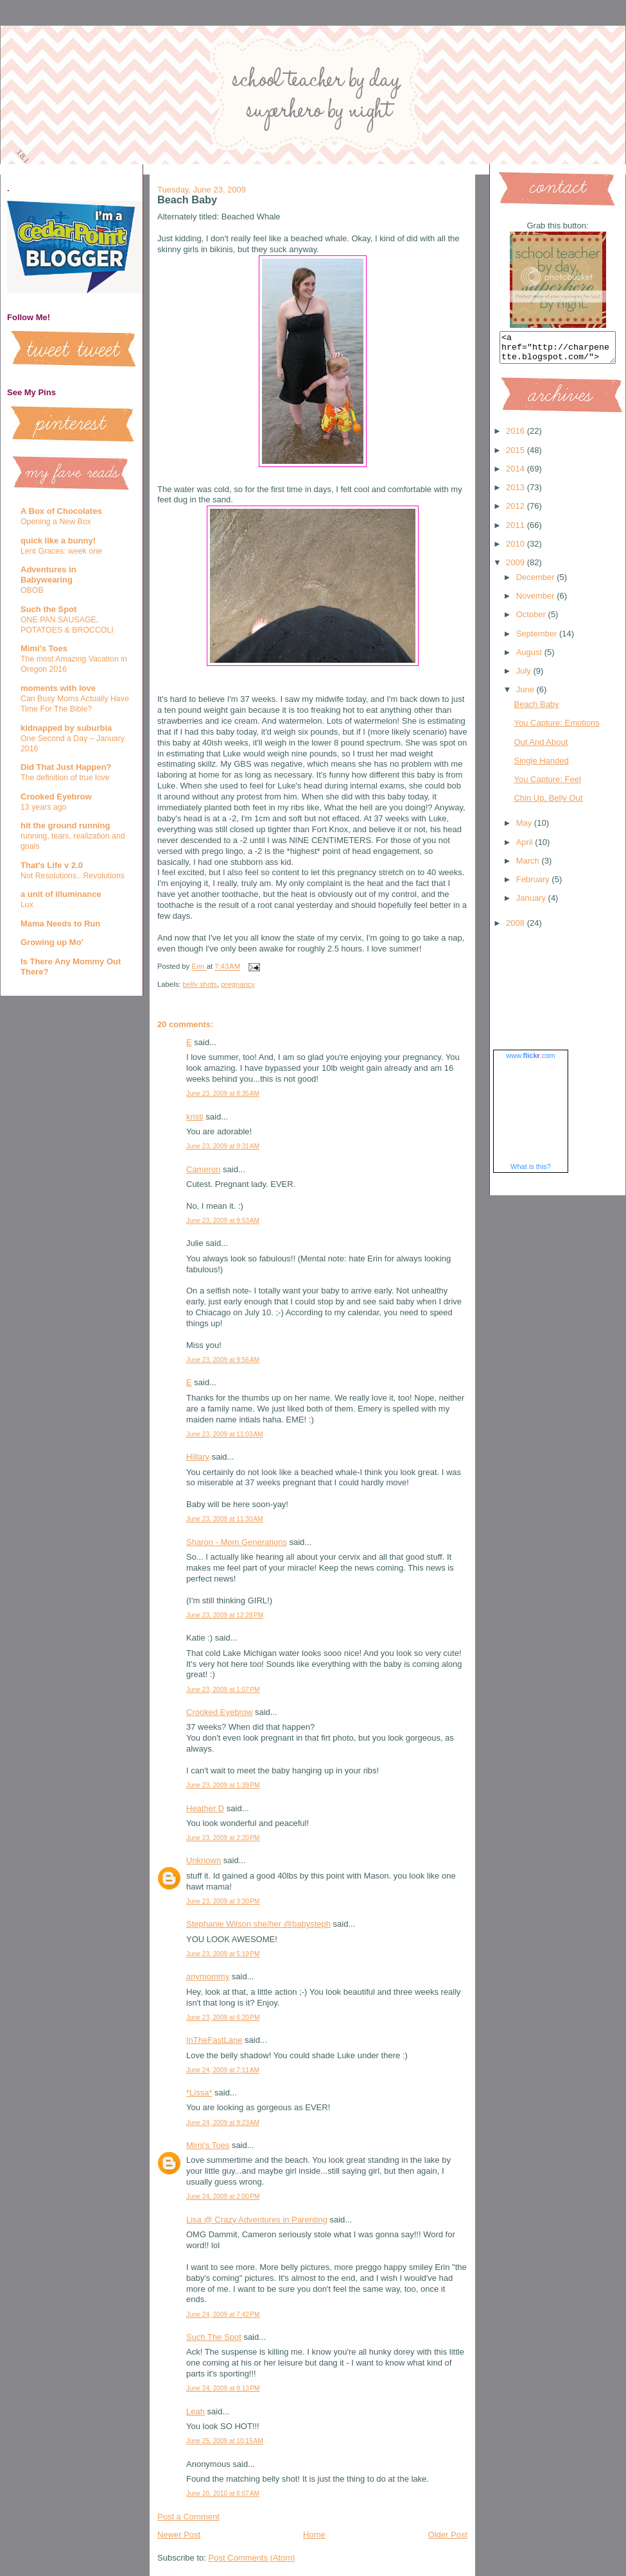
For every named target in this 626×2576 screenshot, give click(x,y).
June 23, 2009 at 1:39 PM (223, 1785)
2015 (516, 456)
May (525, 828)
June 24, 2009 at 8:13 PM (223, 2388)
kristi (195, 1117)
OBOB (32, 590)
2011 (516, 531)
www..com (530, 1061)
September (537, 639)
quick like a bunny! (58, 540)
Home (314, 2534)
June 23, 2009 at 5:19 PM (223, 1954)
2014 (516, 474)
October (532, 620)
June (526, 695)
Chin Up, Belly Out (548, 803)
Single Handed (541, 766)
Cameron (203, 1169)
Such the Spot (48, 609)
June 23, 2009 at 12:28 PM (224, 1615)
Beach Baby (536, 710)
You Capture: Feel (547, 785)
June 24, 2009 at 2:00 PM (223, 2196)
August (530, 658)
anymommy (207, 1976)
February (534, 885)
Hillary (197, 1457)
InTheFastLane (214, 2040)
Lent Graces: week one (61, 551)
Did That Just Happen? (66, 767)
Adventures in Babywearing (48, 574)
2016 (516, 436)
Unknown (203, 1860)
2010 (516, 549)
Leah (195, 2411)
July (525, 676)
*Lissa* (199, 2092)
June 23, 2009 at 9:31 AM (222, 1146)
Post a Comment (188, 2516)
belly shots (200, 984)
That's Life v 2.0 (52, 865)
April (525, 848)
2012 (516, 511)
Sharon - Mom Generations (236, 1542)
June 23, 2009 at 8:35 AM (222, 1093)
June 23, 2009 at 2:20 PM (223, 1837)
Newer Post (178, 2534)
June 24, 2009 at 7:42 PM (223, 2314)
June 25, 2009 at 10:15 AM (224, 2440)
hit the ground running (65, 825)
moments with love (58, 688)
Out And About (541, 748)
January (532, 903)
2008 (516, 929)
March (529, 866)
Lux (27, 904)
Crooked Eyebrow (56, 796)
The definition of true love (65, 777)
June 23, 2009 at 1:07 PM (223, 1689)
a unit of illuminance (61, 894)
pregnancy (238, 984)
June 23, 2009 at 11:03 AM (224, 1434)
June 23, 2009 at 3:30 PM (223, 1901)
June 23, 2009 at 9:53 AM (222, 1220)
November (536, 601)
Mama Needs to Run (60, 923)
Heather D (205, 1808)
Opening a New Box (56, 521)
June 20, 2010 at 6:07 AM (222, 2493)
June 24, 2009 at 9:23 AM (222, 2122)
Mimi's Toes (44, 648)
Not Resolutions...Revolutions (73, 875)
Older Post (447, 2534)
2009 (516, 568)
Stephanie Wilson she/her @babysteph (258, 1924)
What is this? (530, 1172)
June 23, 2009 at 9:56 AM (222, 1359)
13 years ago (43, 807)
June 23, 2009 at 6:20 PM (223, 2017)
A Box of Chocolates (61, 511)
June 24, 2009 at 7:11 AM (222, 2070)
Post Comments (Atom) (252, 2558)
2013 (516, 493)
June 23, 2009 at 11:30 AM (224, 1519)
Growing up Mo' (52, 942)
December (536, 583)
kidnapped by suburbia (66, 728)
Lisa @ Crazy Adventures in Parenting (256, 2219)
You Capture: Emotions (556, 728)
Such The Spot (213, 2337)
